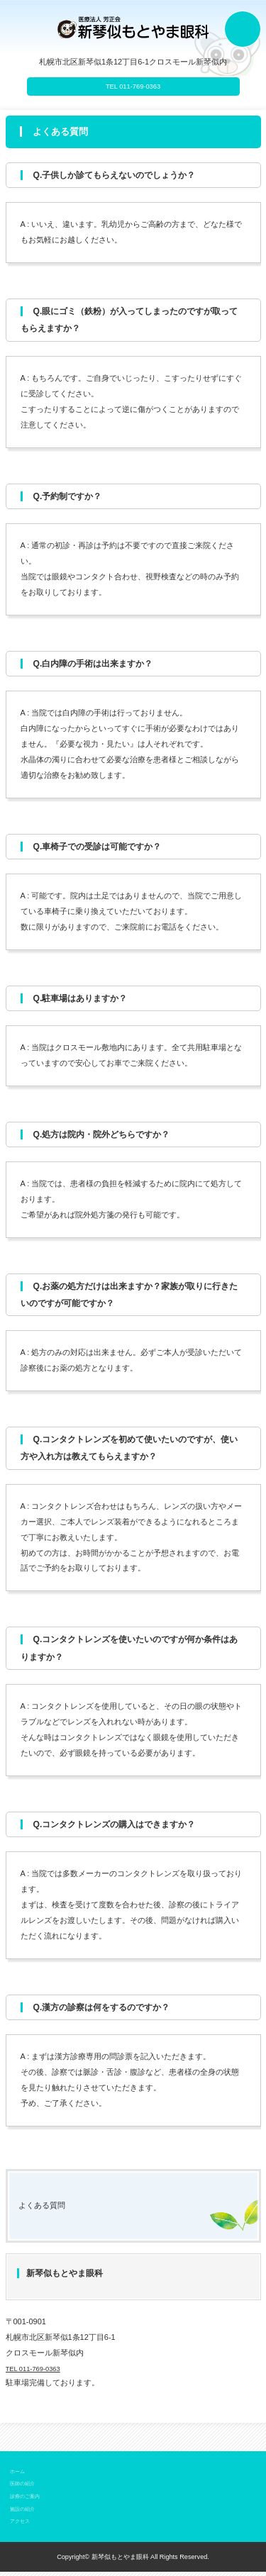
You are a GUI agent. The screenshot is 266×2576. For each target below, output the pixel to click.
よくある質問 (46, 2209)
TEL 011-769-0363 (133, 87)
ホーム (19, 2475)
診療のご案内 (29, 2500)
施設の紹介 (26, 2512)
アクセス (22, 2525)
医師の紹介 (26, 2488)
